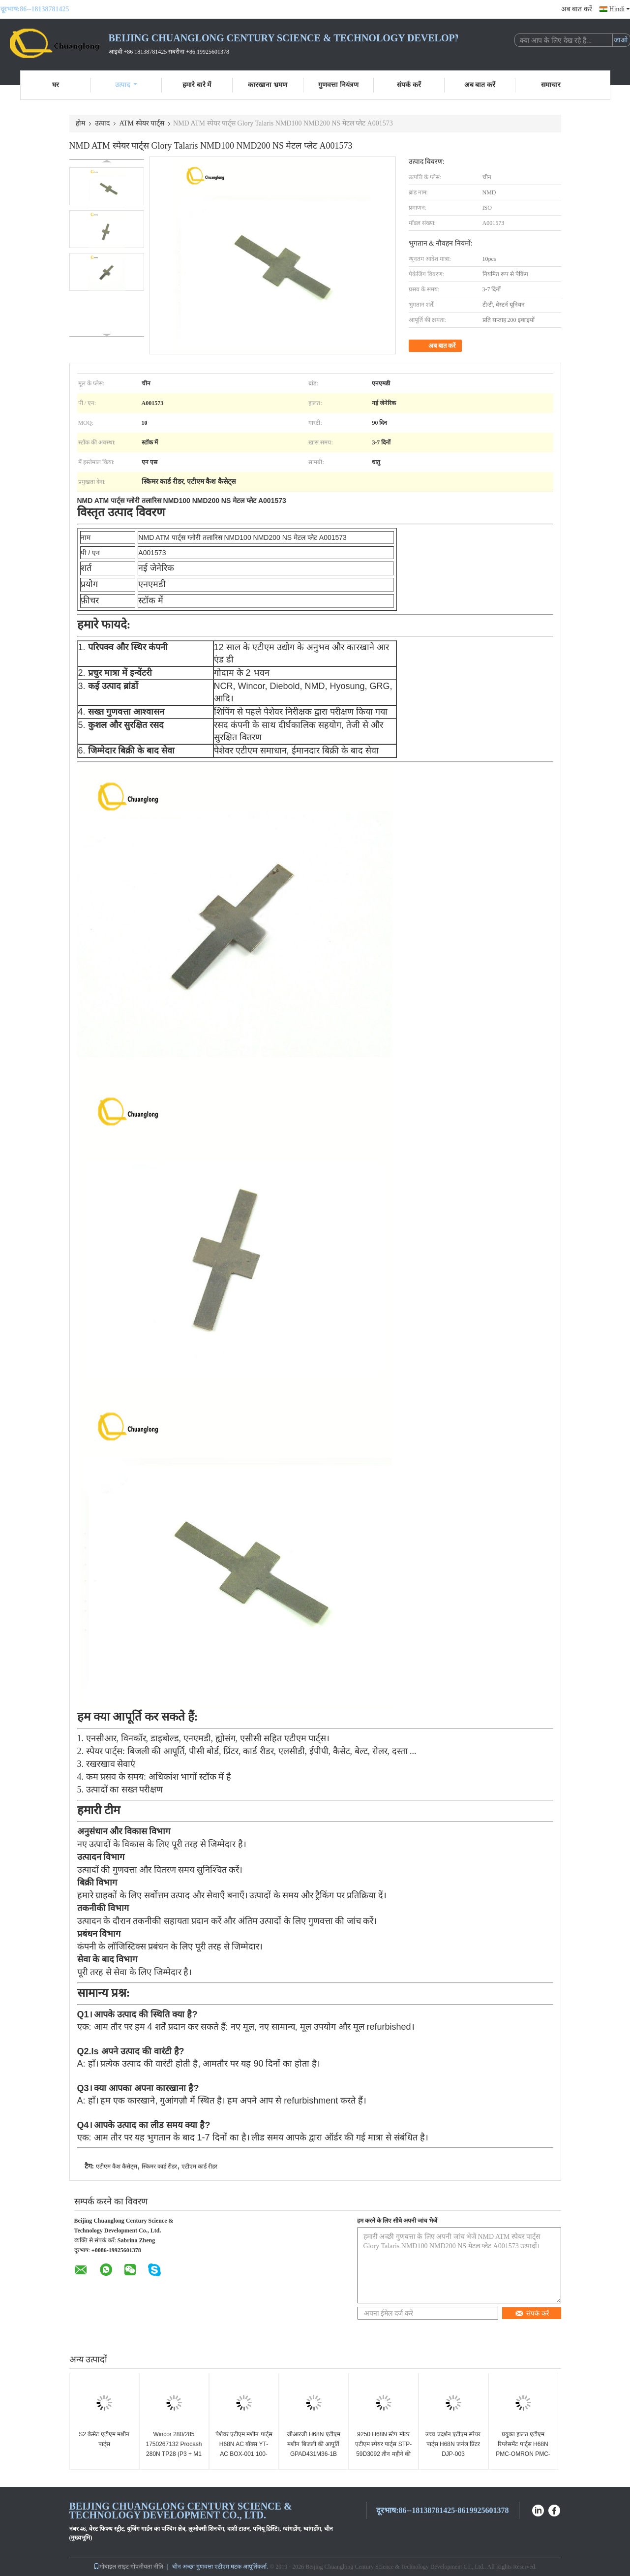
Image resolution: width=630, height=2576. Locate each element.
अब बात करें (576, 9)
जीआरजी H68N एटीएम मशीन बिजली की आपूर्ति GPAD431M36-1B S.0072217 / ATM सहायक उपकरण (313, 2454)
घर (55, 85)
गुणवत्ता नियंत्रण (338, 85)
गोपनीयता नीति (146, 2566)
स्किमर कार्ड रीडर (160, 2166)
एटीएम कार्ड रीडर (199, 2166)
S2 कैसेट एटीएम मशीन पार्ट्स (104, 2439)
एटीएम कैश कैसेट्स (117, 2166)
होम (80, 123)
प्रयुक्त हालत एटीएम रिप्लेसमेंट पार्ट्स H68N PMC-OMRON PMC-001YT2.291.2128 (523, 2449)
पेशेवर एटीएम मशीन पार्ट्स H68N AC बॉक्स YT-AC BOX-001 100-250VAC (243, 2449)
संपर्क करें (409, 85)
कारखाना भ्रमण (267, 85)
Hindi (619, 9)
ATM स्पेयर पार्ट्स (142, 123)
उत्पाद (126, 85)
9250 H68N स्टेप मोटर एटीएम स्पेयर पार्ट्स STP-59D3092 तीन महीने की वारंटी (383, 2449)
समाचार (551, 85)
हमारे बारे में (196, 85)
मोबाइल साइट (111, 2566)
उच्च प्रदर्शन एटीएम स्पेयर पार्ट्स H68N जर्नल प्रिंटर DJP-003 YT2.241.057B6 (452, 2449)
